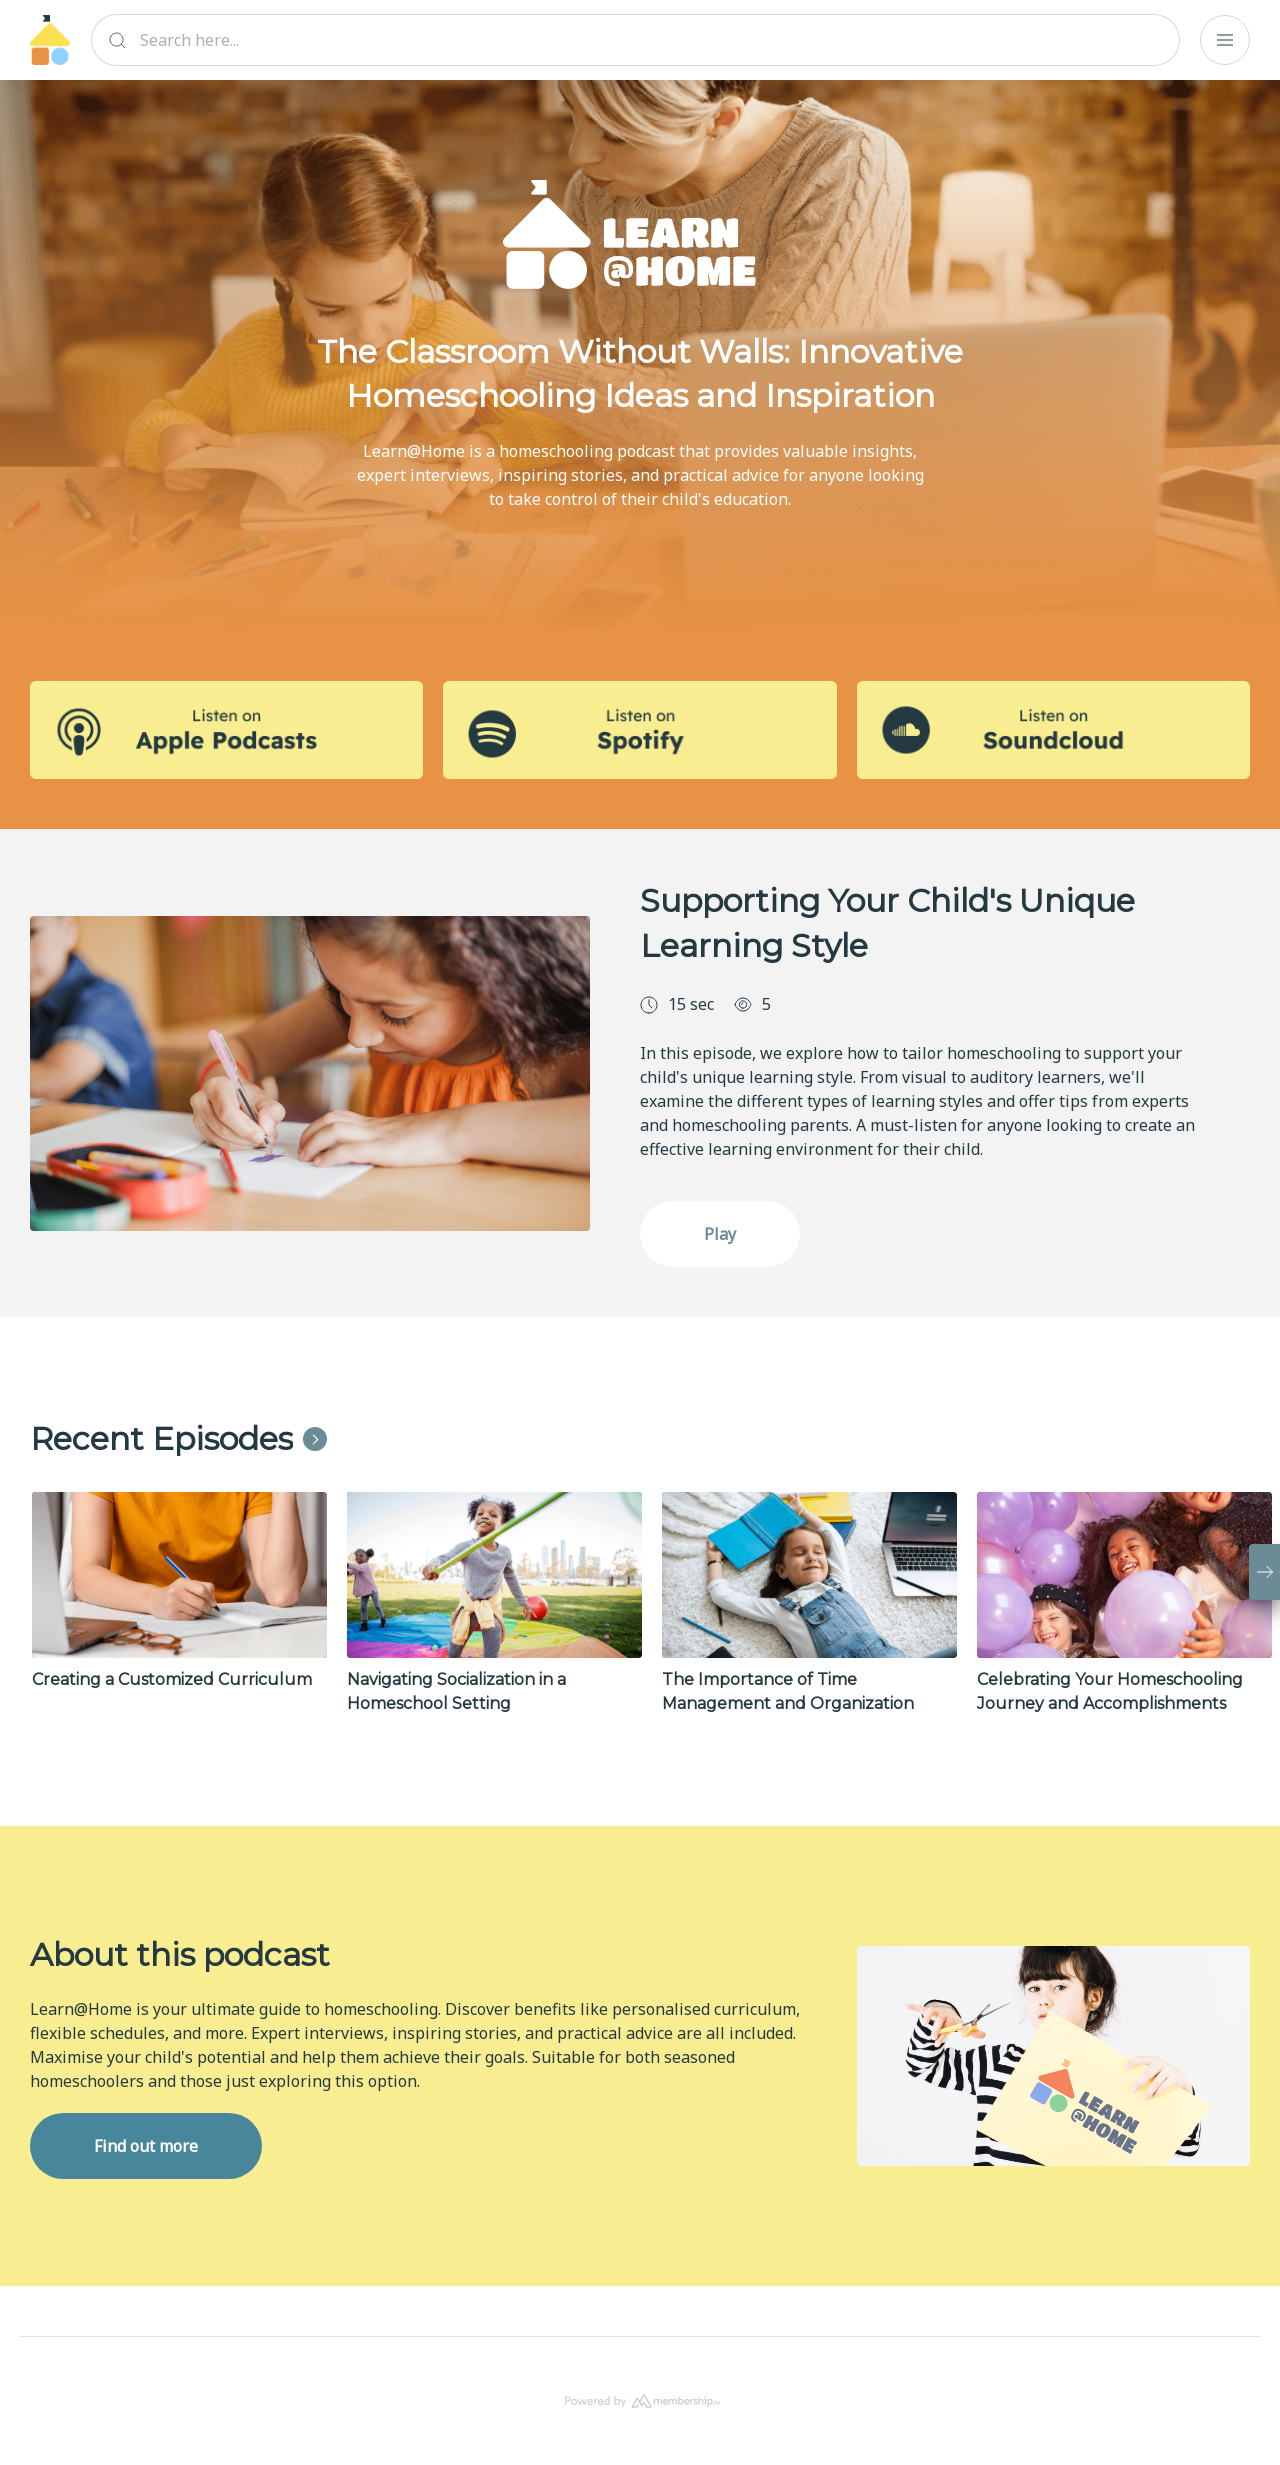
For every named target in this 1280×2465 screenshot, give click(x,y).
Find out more (146, 2146)
